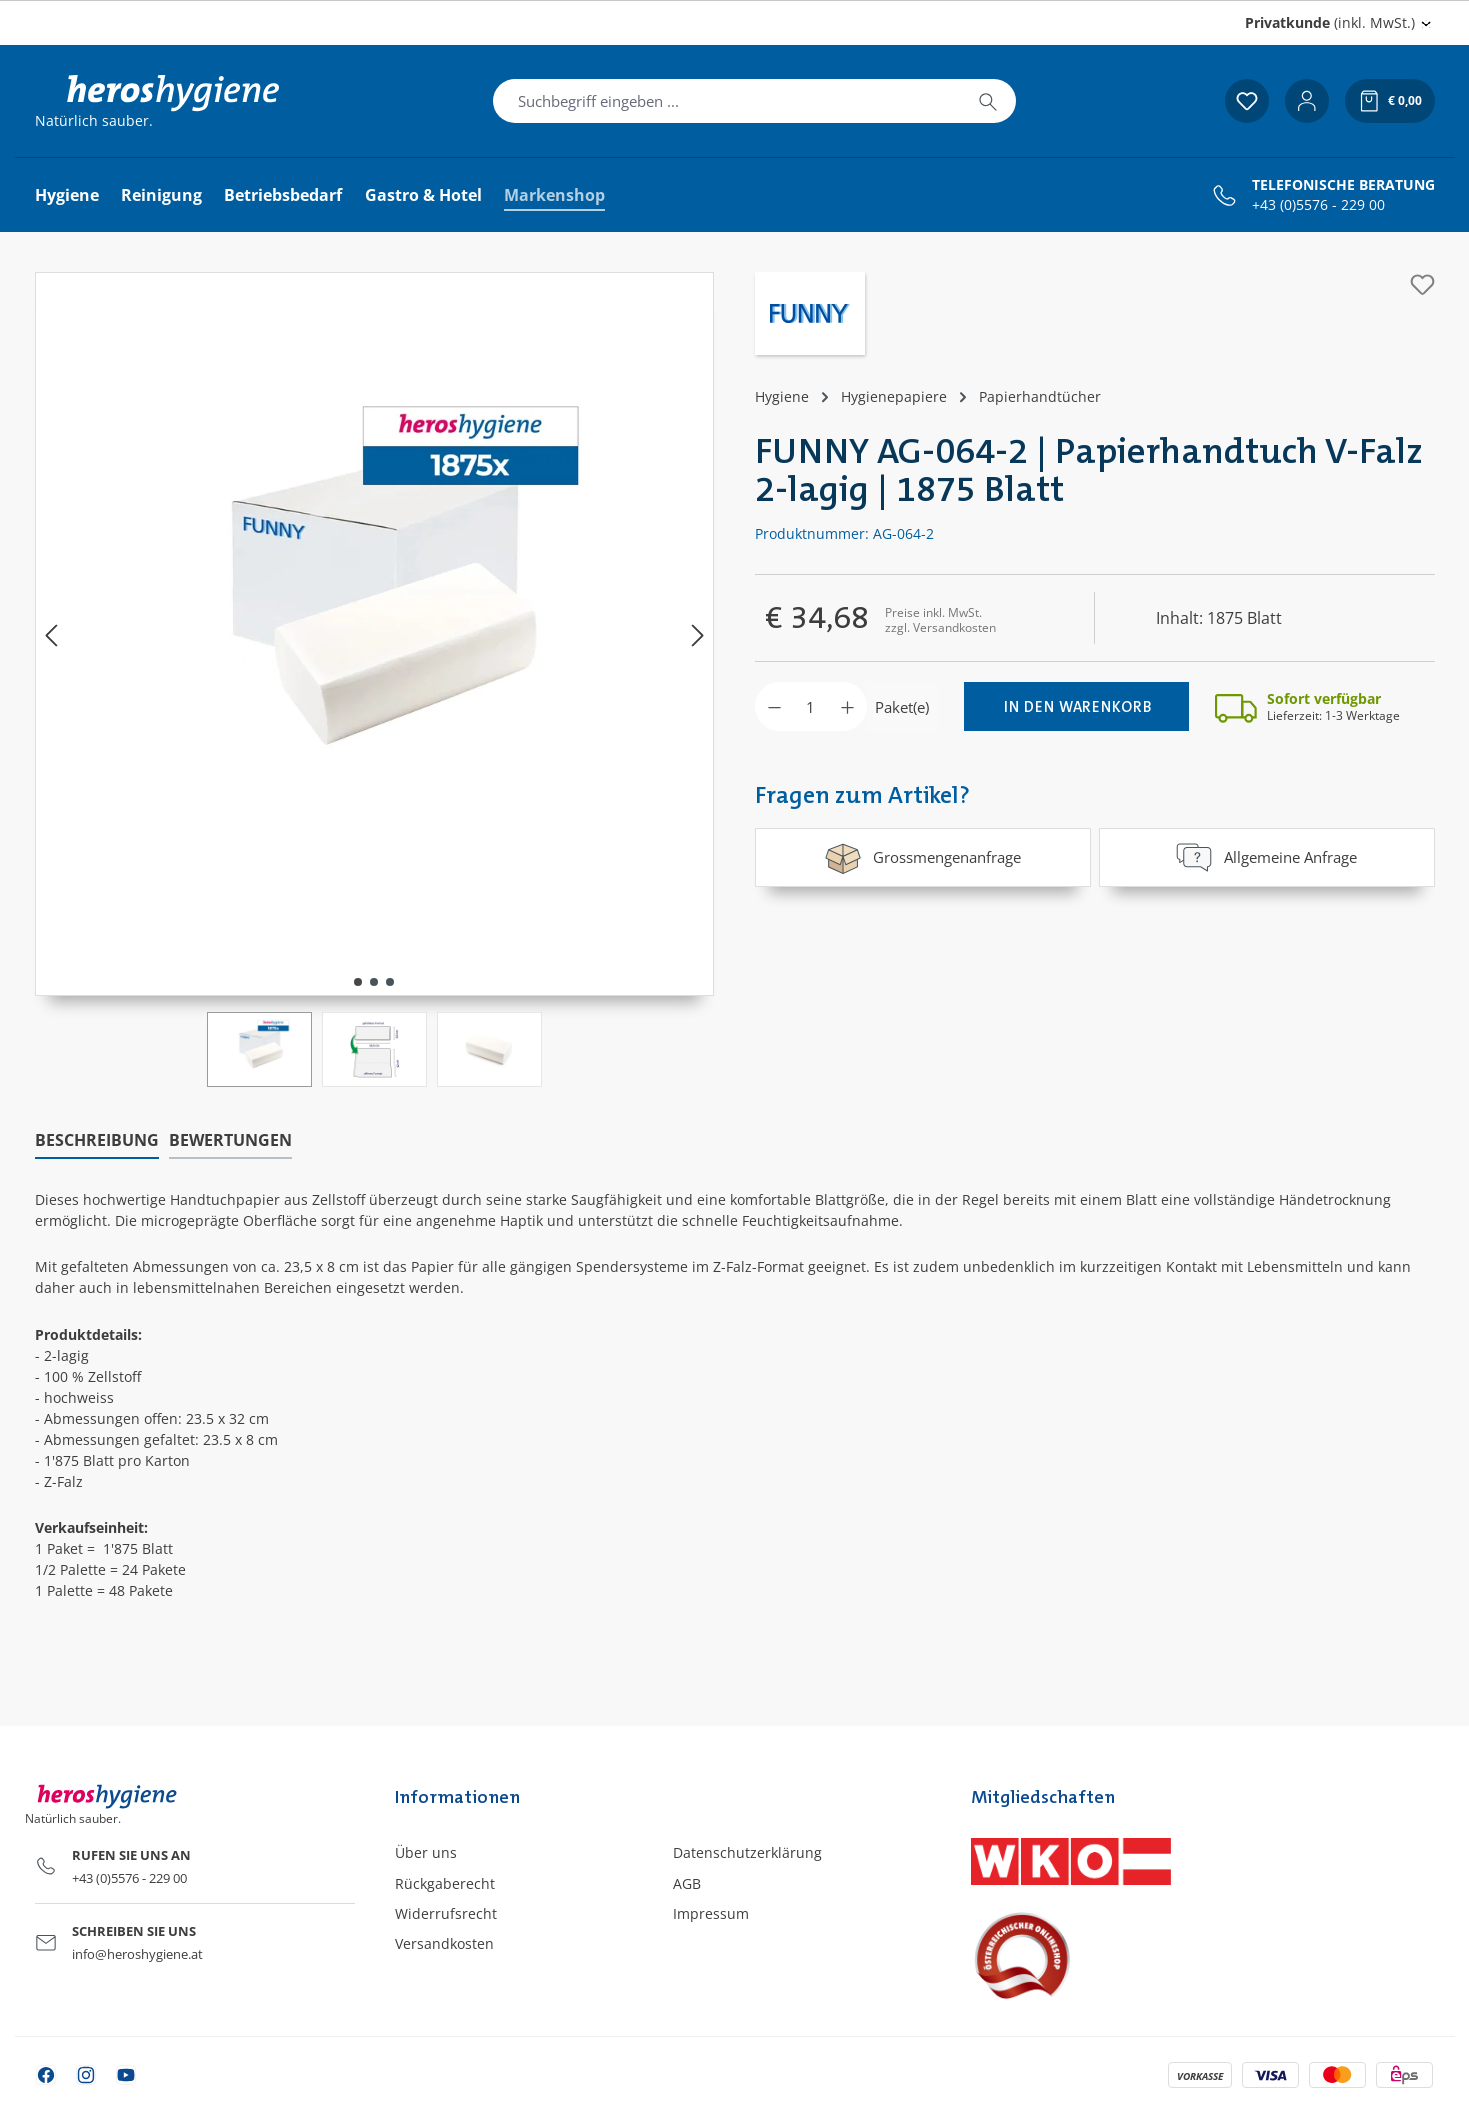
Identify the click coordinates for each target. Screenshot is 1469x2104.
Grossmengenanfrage (922, 857)
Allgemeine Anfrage (1266, 857)
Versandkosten (444, 1943)
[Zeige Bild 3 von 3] (390, 982)
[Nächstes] (698, 634)
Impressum (711, 1913)
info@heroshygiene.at (137, 1954)
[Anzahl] (811, 706)
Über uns (426, 1852)
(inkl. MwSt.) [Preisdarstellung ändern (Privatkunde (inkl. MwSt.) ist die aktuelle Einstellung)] (1330, 22)
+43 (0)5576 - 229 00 (1318, 205)
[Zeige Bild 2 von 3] (374, 982)
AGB (687, 1883)
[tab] (97, 1141)
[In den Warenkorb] (1076, 706)
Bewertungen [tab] (230, 1140)
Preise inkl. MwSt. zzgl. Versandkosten (940, 619)
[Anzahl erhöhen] (847, 706)
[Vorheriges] (51, 634)
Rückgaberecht (445, 1883)
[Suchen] (988, 101)
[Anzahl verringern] (774, 706)
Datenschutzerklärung (747, 1852)
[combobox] (727, 101)
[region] (375, 679)
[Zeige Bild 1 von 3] (358, 982)
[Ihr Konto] (1307, 101)
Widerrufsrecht (446, 1913)
